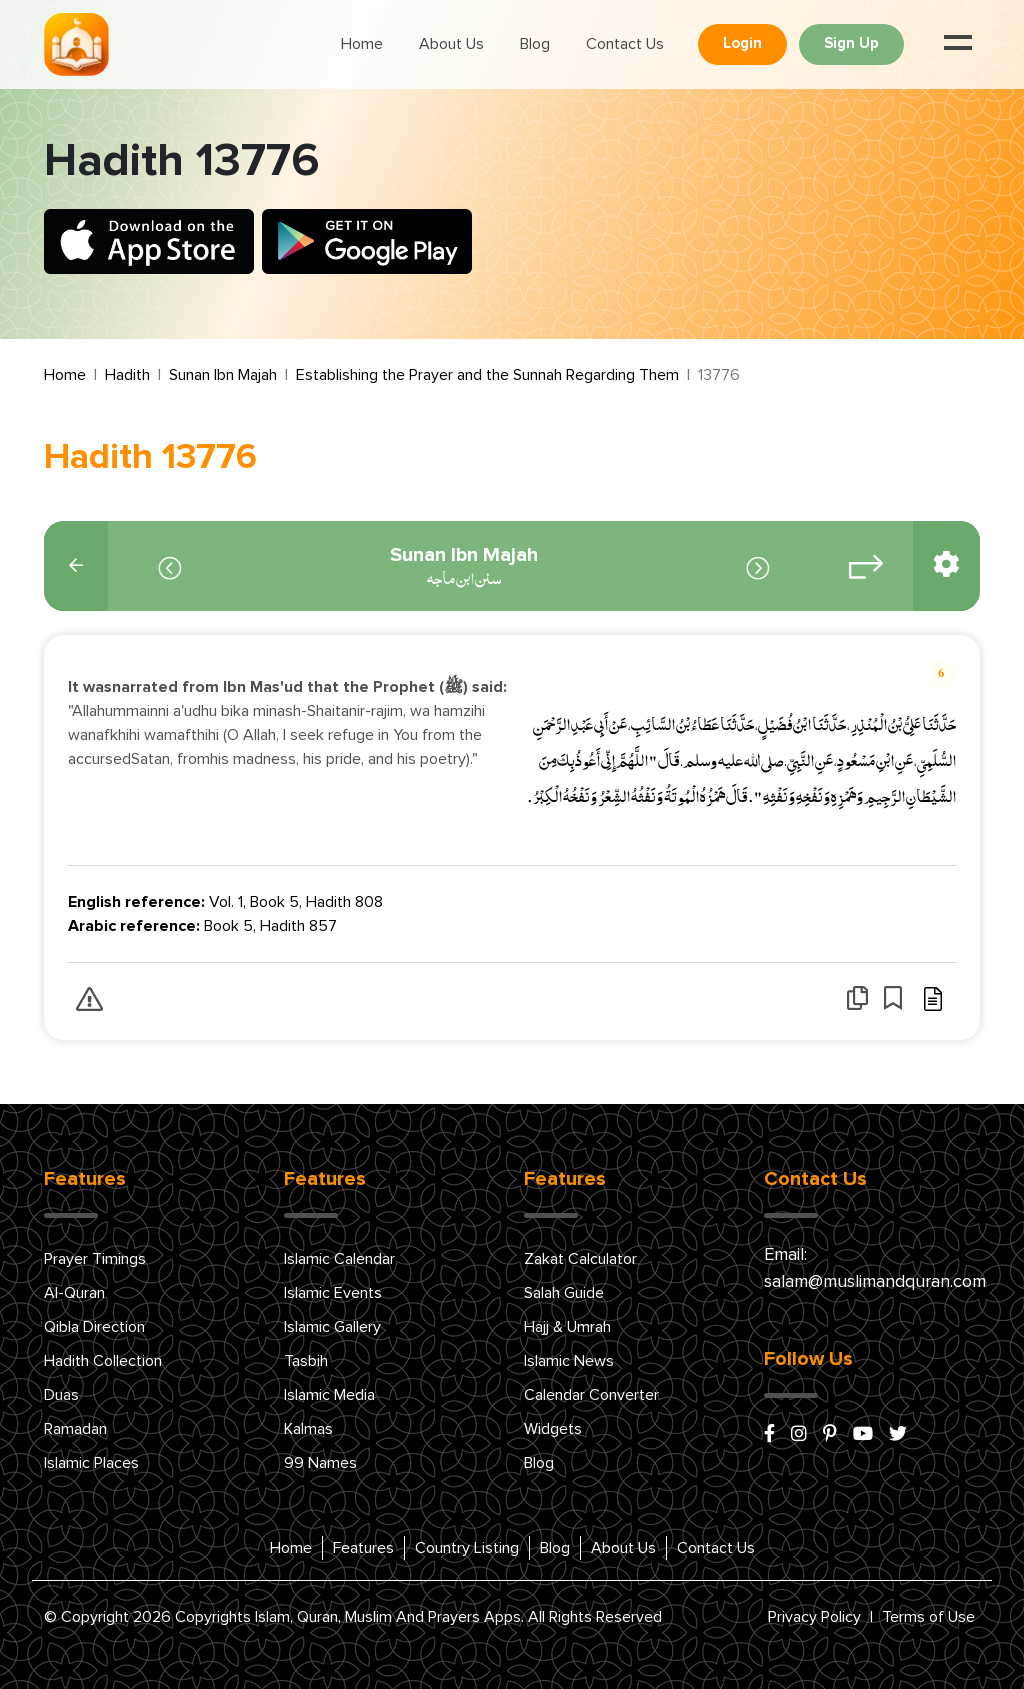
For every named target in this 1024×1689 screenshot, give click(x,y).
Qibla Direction (94, 1327)
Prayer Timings (95, 1259)
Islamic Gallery (332, 1327)
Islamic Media (329, 1395)
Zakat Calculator (580, 1259)
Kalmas (308, 1429)
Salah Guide (564, 1293)
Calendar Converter (591, 1395)
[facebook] (769, 1435)
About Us (451, 44)
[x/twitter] (898, 1435)
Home (362, 44)
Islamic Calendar (339, 1259)
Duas (61, 1395)
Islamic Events (333, 1293)
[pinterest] (830, 1435)
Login (742, 43)
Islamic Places (91, 1463)
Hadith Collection (103, 1361)
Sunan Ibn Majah (223, 375)
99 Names (320, 1463)
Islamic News (569, 1361)
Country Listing (467, 1548)
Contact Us (625, 44)
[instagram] (799, 1435)
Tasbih (306, 1361)
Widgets (553, 1429)
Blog (535, 44)
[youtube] (863, 1435)
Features (363, 1548)
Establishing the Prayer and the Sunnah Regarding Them (487, 375)
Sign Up (851, 43)
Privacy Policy (814, 1617)
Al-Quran (74, 1293)
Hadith (127, 375)
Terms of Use (928, 1617)
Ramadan (75, 1429)
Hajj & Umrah (567, 1327)
